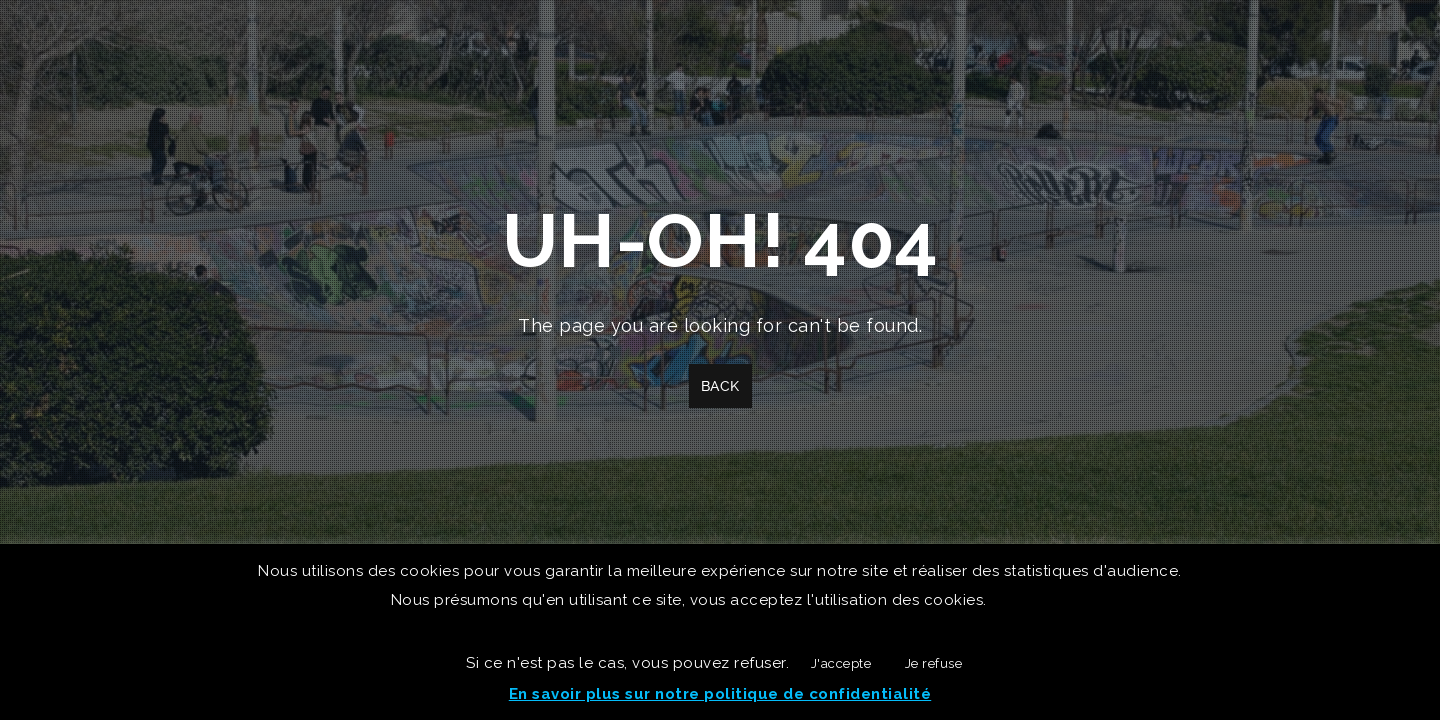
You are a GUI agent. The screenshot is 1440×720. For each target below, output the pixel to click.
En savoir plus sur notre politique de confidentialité (720, 694)
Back (720, 386)
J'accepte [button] (841, 663)
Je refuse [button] (934, 663)
